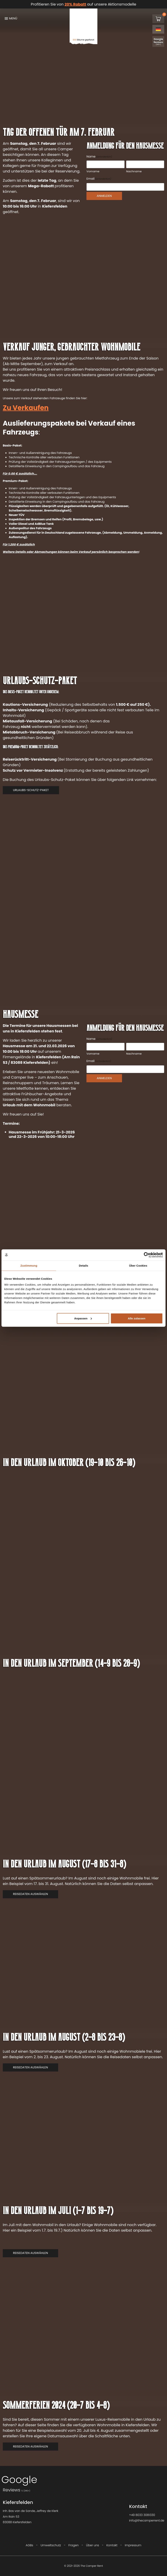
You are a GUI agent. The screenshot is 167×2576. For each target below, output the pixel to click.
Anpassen (83, 1318)
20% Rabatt (75, 4)
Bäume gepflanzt (83, 39)
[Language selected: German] (158, 29)
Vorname (92, 171)
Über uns (92, 2545)
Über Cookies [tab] (138, 1265)
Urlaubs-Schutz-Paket (31, 790)
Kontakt (111, 2545)
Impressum (133, 2545)
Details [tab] (83, 1265)
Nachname (134, 171)
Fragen (73, 2545)
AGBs (29, 2545)
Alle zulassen (136, 1318)
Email (98, 179)
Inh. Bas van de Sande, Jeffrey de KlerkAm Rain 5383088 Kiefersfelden (30, 2516)
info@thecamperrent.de (146, 2520)
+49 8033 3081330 (142, 2515)
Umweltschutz (51, 2545)
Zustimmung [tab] (28, 1265)
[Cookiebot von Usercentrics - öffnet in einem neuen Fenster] (146, 1255)
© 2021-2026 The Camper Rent (83, 2566)
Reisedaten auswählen (30, 1894)
